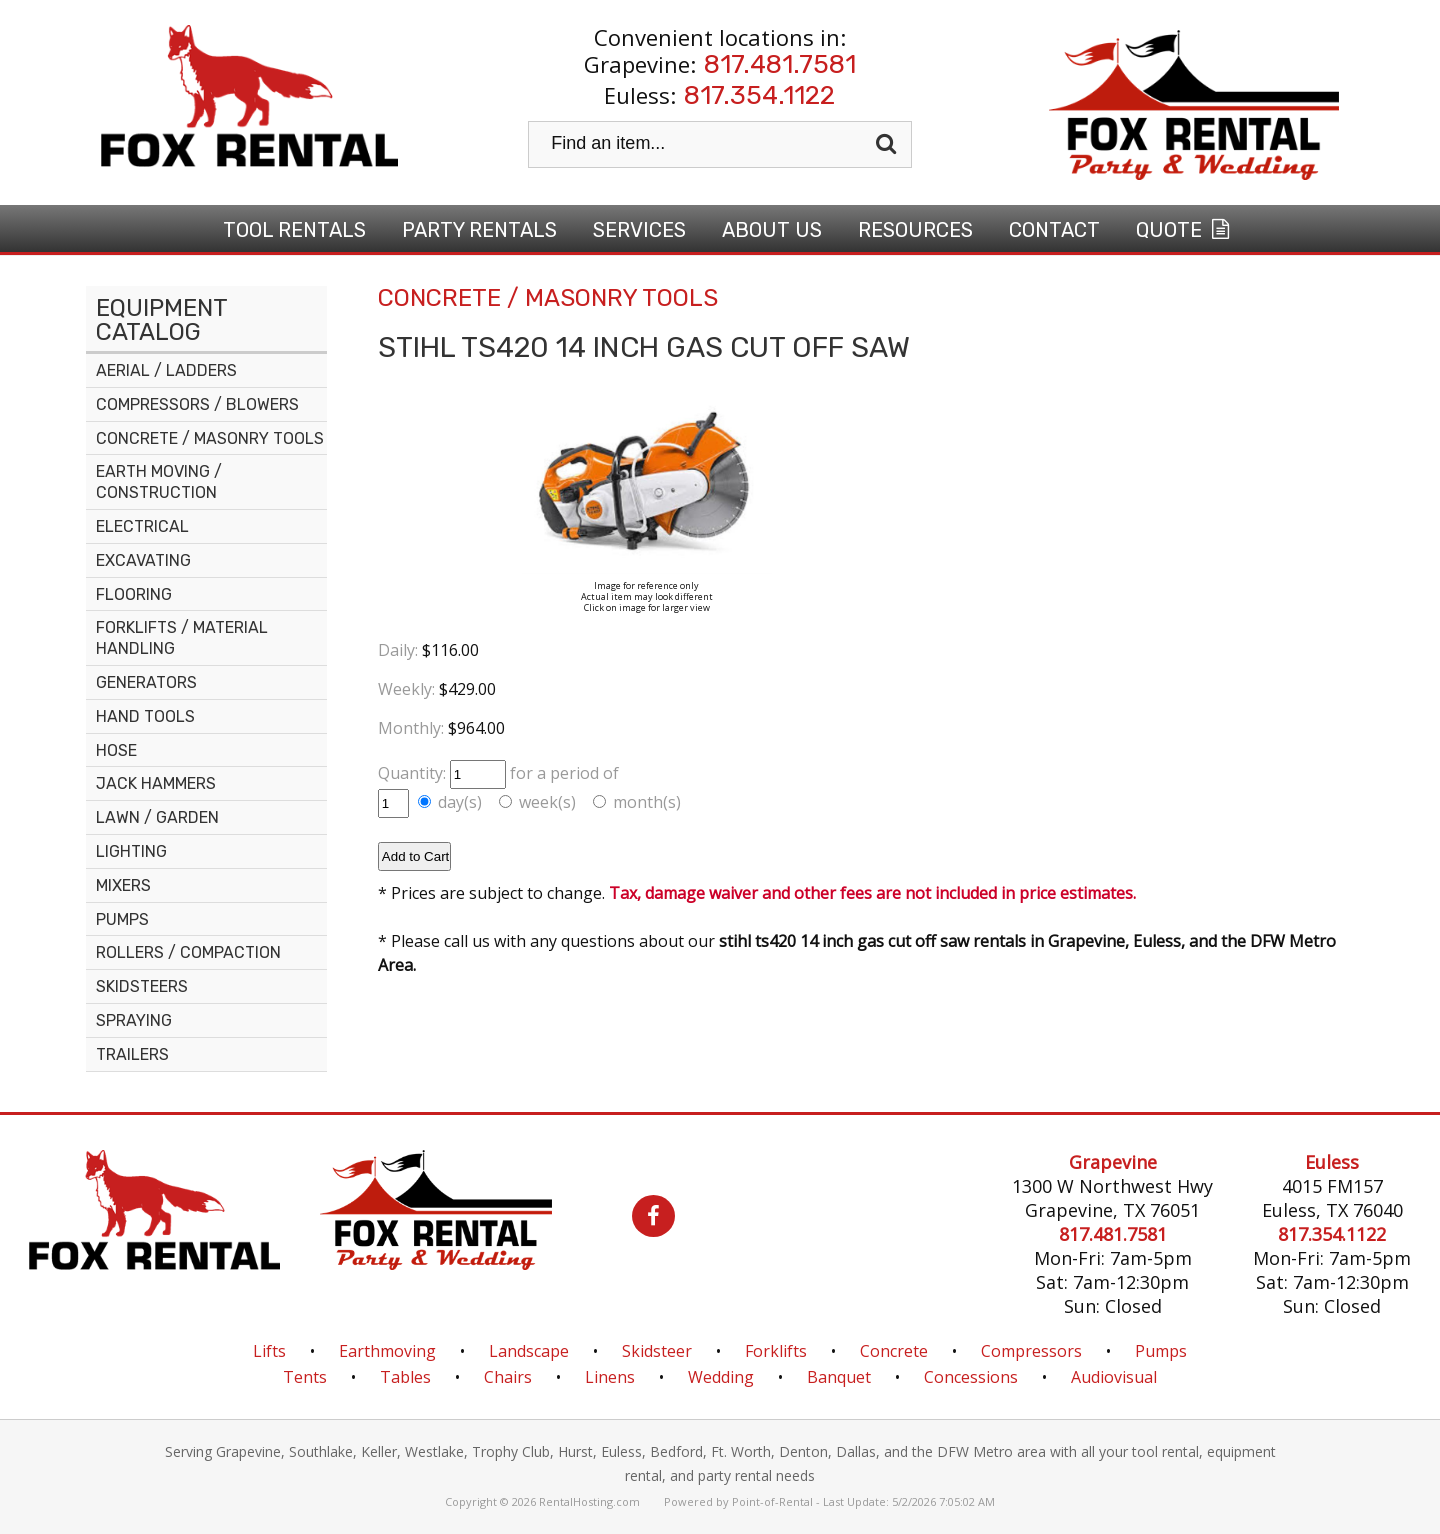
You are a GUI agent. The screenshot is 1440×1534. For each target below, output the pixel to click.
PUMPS (122, 919)
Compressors (1031, 1351)
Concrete (894, 1351)
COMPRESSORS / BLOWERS (197, 404)
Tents (305, 1377)
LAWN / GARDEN (157, 817)
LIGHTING (131, 851)
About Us (772, 230)
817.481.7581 (780, 64)
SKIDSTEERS (142, 986)
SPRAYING (134, 1020)
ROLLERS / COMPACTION (188, 952)
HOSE (116, 750)
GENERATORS (146, 682)
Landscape (529, 1351)
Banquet (839, 1377)
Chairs (508, 1377)
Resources (915, 230)
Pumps (1161, 1351)
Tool (294, 230)
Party (479, 230)
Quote (1185, 230)
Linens (610, 1377)
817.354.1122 (759, 95)
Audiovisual (1114, 1377)
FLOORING (134, 594)
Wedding (721, 1377)
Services (639, 230)
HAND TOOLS (145, 716)
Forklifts (776, 1351)
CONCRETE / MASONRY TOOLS (210, 438)
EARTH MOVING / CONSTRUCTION (159, 482)
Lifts (269, 1351)
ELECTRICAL (142, 526)
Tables (405, 1377)
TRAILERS (132, 1054)
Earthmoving (387, 1351)
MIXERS (123, 885)
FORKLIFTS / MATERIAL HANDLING (182, 638)
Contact (1054, 230)
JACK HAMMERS (156, 783)
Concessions (971, 1377)
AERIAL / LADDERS (166, 370)
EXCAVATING (143, 560)
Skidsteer (657, 1351)
